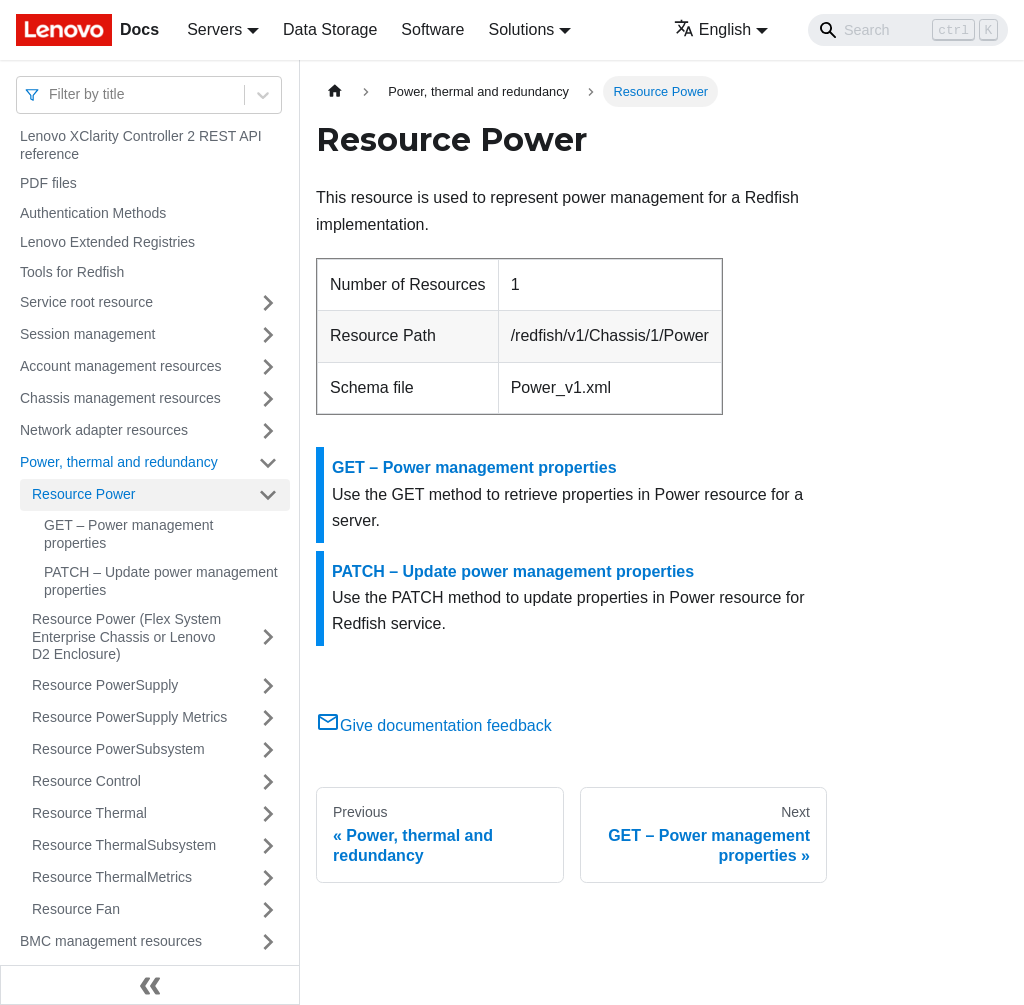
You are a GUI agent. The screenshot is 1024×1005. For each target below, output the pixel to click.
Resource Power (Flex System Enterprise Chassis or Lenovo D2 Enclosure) (126, 636)
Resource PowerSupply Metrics (129, 717)
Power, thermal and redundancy (119, 462)
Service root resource (86, 302)
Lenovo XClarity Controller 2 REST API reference (141, 145)
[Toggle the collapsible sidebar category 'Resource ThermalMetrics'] (268, 878)
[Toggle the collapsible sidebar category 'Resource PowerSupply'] (268, 686)
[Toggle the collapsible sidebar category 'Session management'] (268, 335)
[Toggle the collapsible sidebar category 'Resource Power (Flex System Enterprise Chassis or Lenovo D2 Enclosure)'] (268, 637)
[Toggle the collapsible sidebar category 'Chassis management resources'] (268, 399)
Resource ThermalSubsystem (124, 845)
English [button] (712, 29)
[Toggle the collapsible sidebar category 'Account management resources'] (268, 367)
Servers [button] (214, 29)
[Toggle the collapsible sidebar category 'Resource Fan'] (268, 910)
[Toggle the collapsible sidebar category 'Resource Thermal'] (268, 814)
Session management (87, 334)
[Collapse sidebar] (150, 985)
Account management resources (121, 366)
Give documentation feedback (434, 725)
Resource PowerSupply (105, 685)
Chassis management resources (120, 398)
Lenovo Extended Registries (107, 242)
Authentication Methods (93, 213)
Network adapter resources (104, 430)
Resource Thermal (89, 813)
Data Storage (330, 29)
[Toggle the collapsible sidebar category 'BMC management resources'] (268, 942)
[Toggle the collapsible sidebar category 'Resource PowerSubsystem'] (268, 750)
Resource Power (84, 494)
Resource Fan (76, 909)
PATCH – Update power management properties (161, 581)
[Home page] (335, 91)
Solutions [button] (521, 29)
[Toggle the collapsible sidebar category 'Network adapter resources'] (268, 431)
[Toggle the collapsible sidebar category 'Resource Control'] (268, 782)
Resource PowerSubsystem (118, 749)
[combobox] (51, 94)
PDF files (48, 183)
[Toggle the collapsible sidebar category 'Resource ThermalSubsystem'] (268, 846)
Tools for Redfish (72, 272)
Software (432, 29)
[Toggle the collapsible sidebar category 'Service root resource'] (268, 303)
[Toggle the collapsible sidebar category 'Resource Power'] (268, 495)
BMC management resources (111, 941)
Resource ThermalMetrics (112, 877)
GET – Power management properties (128, 534)
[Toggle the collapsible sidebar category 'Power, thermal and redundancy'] (268, 463)
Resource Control (86, 781)
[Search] (908, 30)
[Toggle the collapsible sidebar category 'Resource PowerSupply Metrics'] (268, 718)
